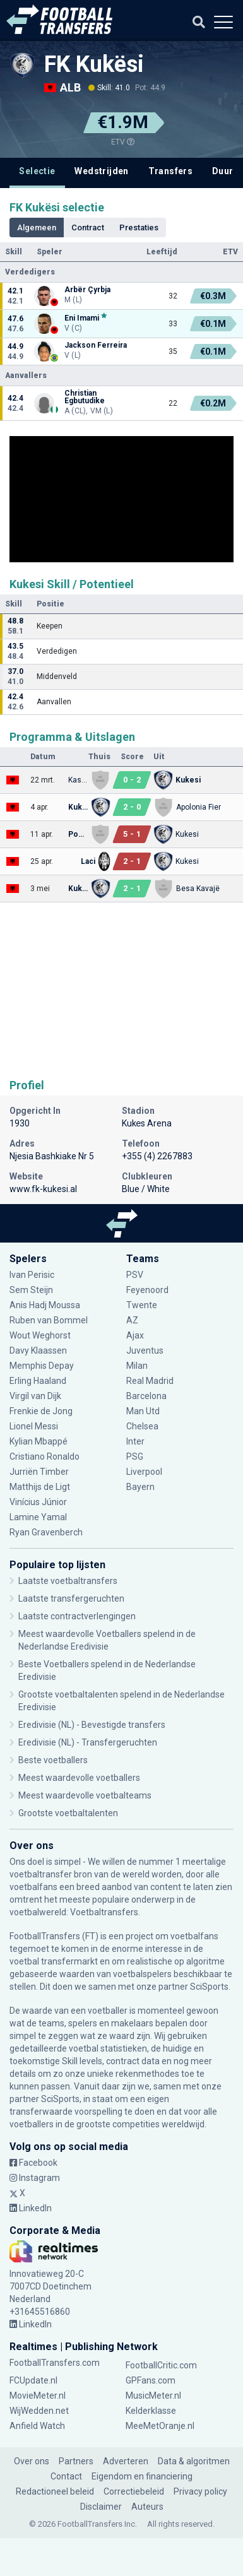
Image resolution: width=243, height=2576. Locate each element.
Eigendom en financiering (142, 2476)
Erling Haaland (37, 1381)
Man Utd (143, 1411)
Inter (135, 1441)
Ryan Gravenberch (46, 1532)
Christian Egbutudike (84, 397)
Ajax (135, 1335)
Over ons (31, 2461)
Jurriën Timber (39, 1472)
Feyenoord (147, 1290)
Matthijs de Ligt (40, 1487)
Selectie (37, 171)
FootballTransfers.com (54, 2363)
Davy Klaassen (38, 1350)
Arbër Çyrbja (87, 289)
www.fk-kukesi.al (43, 1189)
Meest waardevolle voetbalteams (84, 1795)
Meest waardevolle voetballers (79, 1778)
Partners (76, 2461)
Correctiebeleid (134, 2491)
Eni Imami (81, 318)
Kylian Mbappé (38, 1441)
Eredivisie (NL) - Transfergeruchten (87, 1742)
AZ (132, 1320)
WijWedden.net (39, 2411)
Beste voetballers (53, 1760)
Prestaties (138, 227)
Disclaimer (101, 2507)
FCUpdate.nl (33, 2380)
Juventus (144, 1350)
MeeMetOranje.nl (160, 2426)
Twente (141, 1305)
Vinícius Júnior (38, 1502)
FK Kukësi (94, 64)
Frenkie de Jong (41, 1411)
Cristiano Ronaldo (44, 1456)
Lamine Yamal (38, 1517)
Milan (137, 1366)
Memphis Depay (42, 1366)
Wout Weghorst (41, 1335)
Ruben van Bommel (48, 1320)
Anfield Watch (37, 2426)
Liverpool (144, 1472)
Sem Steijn (32, 1290)
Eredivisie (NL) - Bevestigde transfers (91, 1725)
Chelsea (142, 1426)
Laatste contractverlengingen (77, 1616)
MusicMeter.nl (153, 2395)
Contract (87, 227)
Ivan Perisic (31, 1275)
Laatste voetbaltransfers (67, 1581)
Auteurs (147, 2507)
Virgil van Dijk (36, 1396)
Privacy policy (200, 2491)
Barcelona (146, 1396)
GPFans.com (150, 2380)
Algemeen (36, 227)
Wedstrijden (101, 171)
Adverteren (125, 2461)
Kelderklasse (151, 2411)
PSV (134, 1275)
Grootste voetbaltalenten (68, 1813)
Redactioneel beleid (55, 2491)
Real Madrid (150, 1381)
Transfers (170, 171)
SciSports (209, 1987)
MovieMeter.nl (37, 2395)
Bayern (140, 1487)
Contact (66, 2476)
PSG (134, 1456)
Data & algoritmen (194, 2461)
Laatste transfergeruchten (71, 1598)
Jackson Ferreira (95, 345)
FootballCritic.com (161, 2365)
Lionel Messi (34, 1426)
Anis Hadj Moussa (44, 1305)
